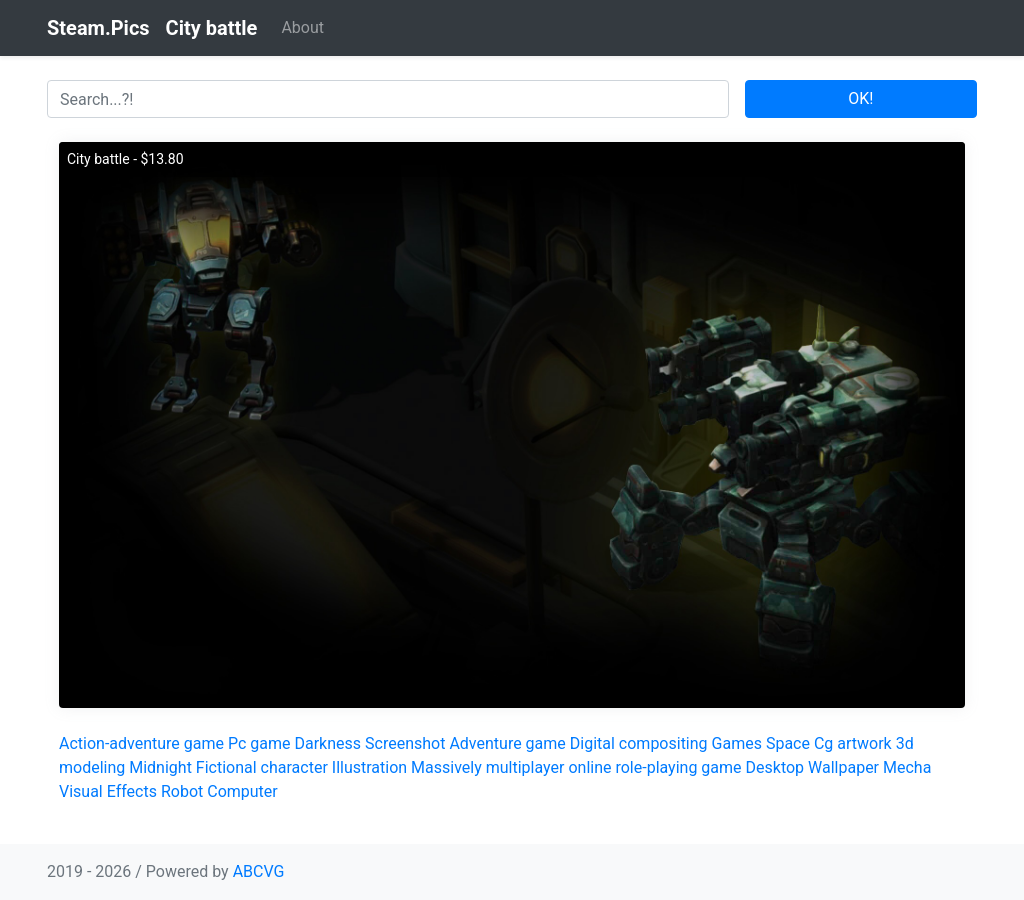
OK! (860, 98)
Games (737, 743)
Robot (182, 791)
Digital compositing (639, 743)
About (302, 27)
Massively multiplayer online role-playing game (576, 767)
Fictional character (262, 767)
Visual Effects (108, 791)
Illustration (369, 767)
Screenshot (405, 743)
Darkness (327, 743)
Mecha (907, 767)
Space (788, 743)
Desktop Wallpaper (813, 767)
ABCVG (259, 871)
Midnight (160, 767)
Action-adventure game (141, 743)
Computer (242, 791)
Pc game (259, 743)
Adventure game (507, 743)
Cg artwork (853, 743)
